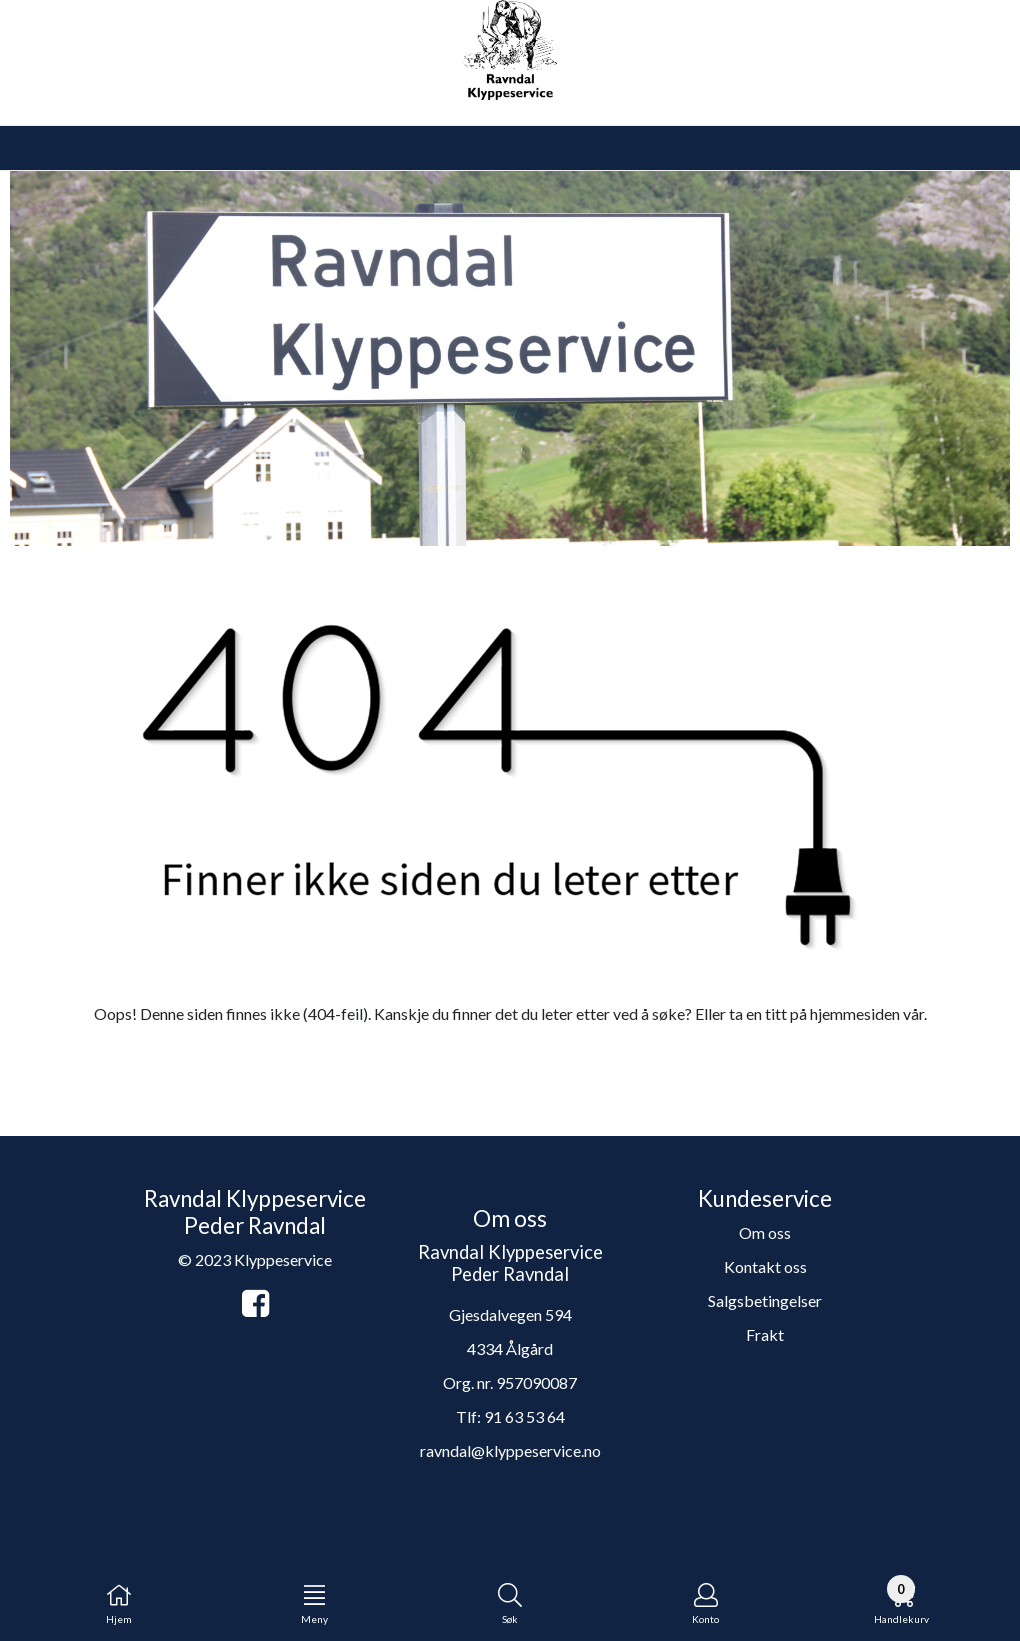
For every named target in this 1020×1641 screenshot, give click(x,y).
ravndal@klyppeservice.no (510, 1450)
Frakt (765, 1334)
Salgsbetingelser (765, 1300)
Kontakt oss (765, 1266)
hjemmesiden (855, 1013)
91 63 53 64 (524, 1416)
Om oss (765, 1232)
